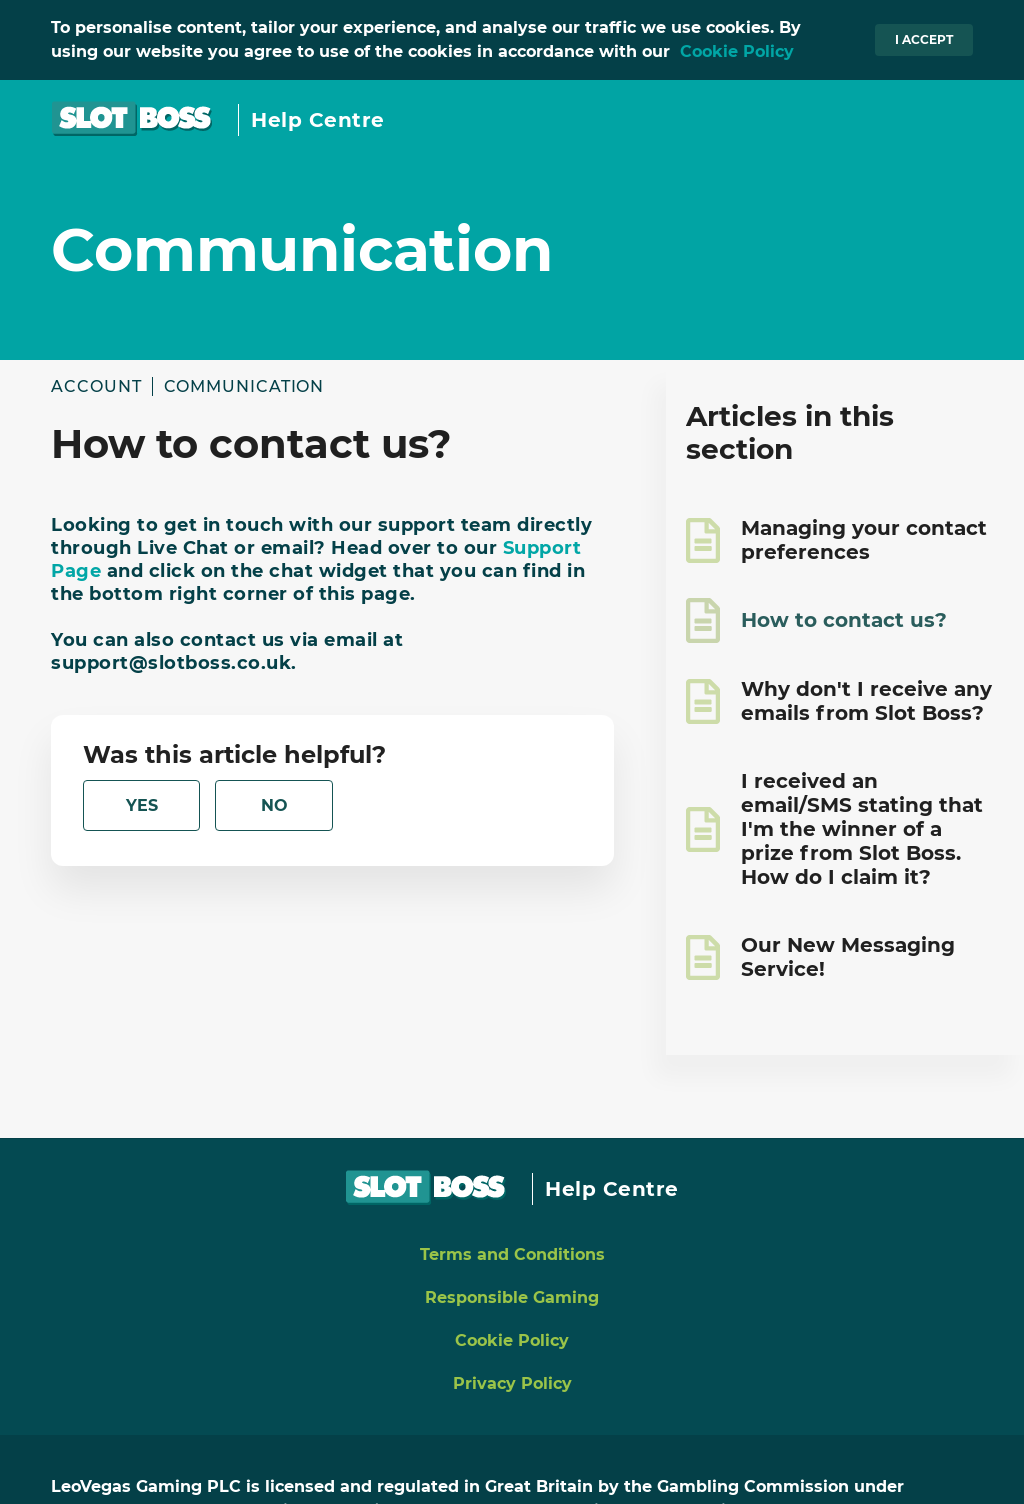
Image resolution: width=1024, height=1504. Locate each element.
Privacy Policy (512, 1383)
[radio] (141, 805)
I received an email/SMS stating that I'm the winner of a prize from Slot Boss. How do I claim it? (862, 829)
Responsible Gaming (512, 1297)
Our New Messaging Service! (848, 957)
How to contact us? (844, 620)
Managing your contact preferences (864, 540)
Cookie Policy (737, 51)
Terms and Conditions (512, 1254)
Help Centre (318, 120)
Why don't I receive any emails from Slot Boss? (866, 701)
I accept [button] (924, 39)
